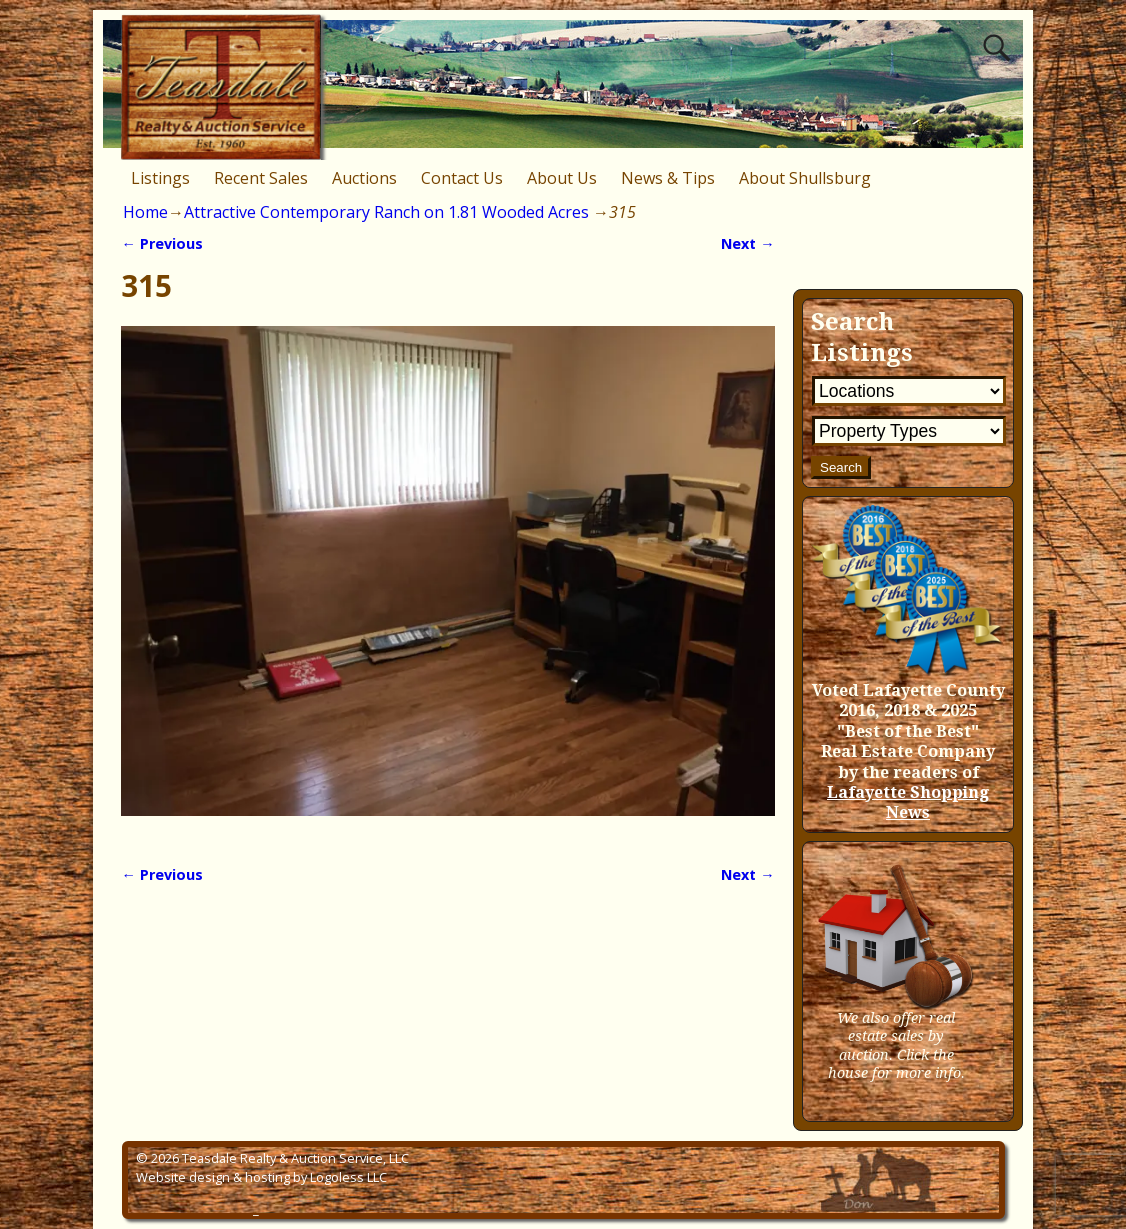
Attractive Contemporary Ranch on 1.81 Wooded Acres (386, 212)
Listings (160, 178)
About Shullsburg (805, 178)
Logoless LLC (348, 1177)
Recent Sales (261, 178)
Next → (747, 243)
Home (145, 212)
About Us (562, 178)
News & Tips (668, 178)
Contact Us (462, 178)
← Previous (161, 243)
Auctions (364, 178)
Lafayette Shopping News (908, 802)
